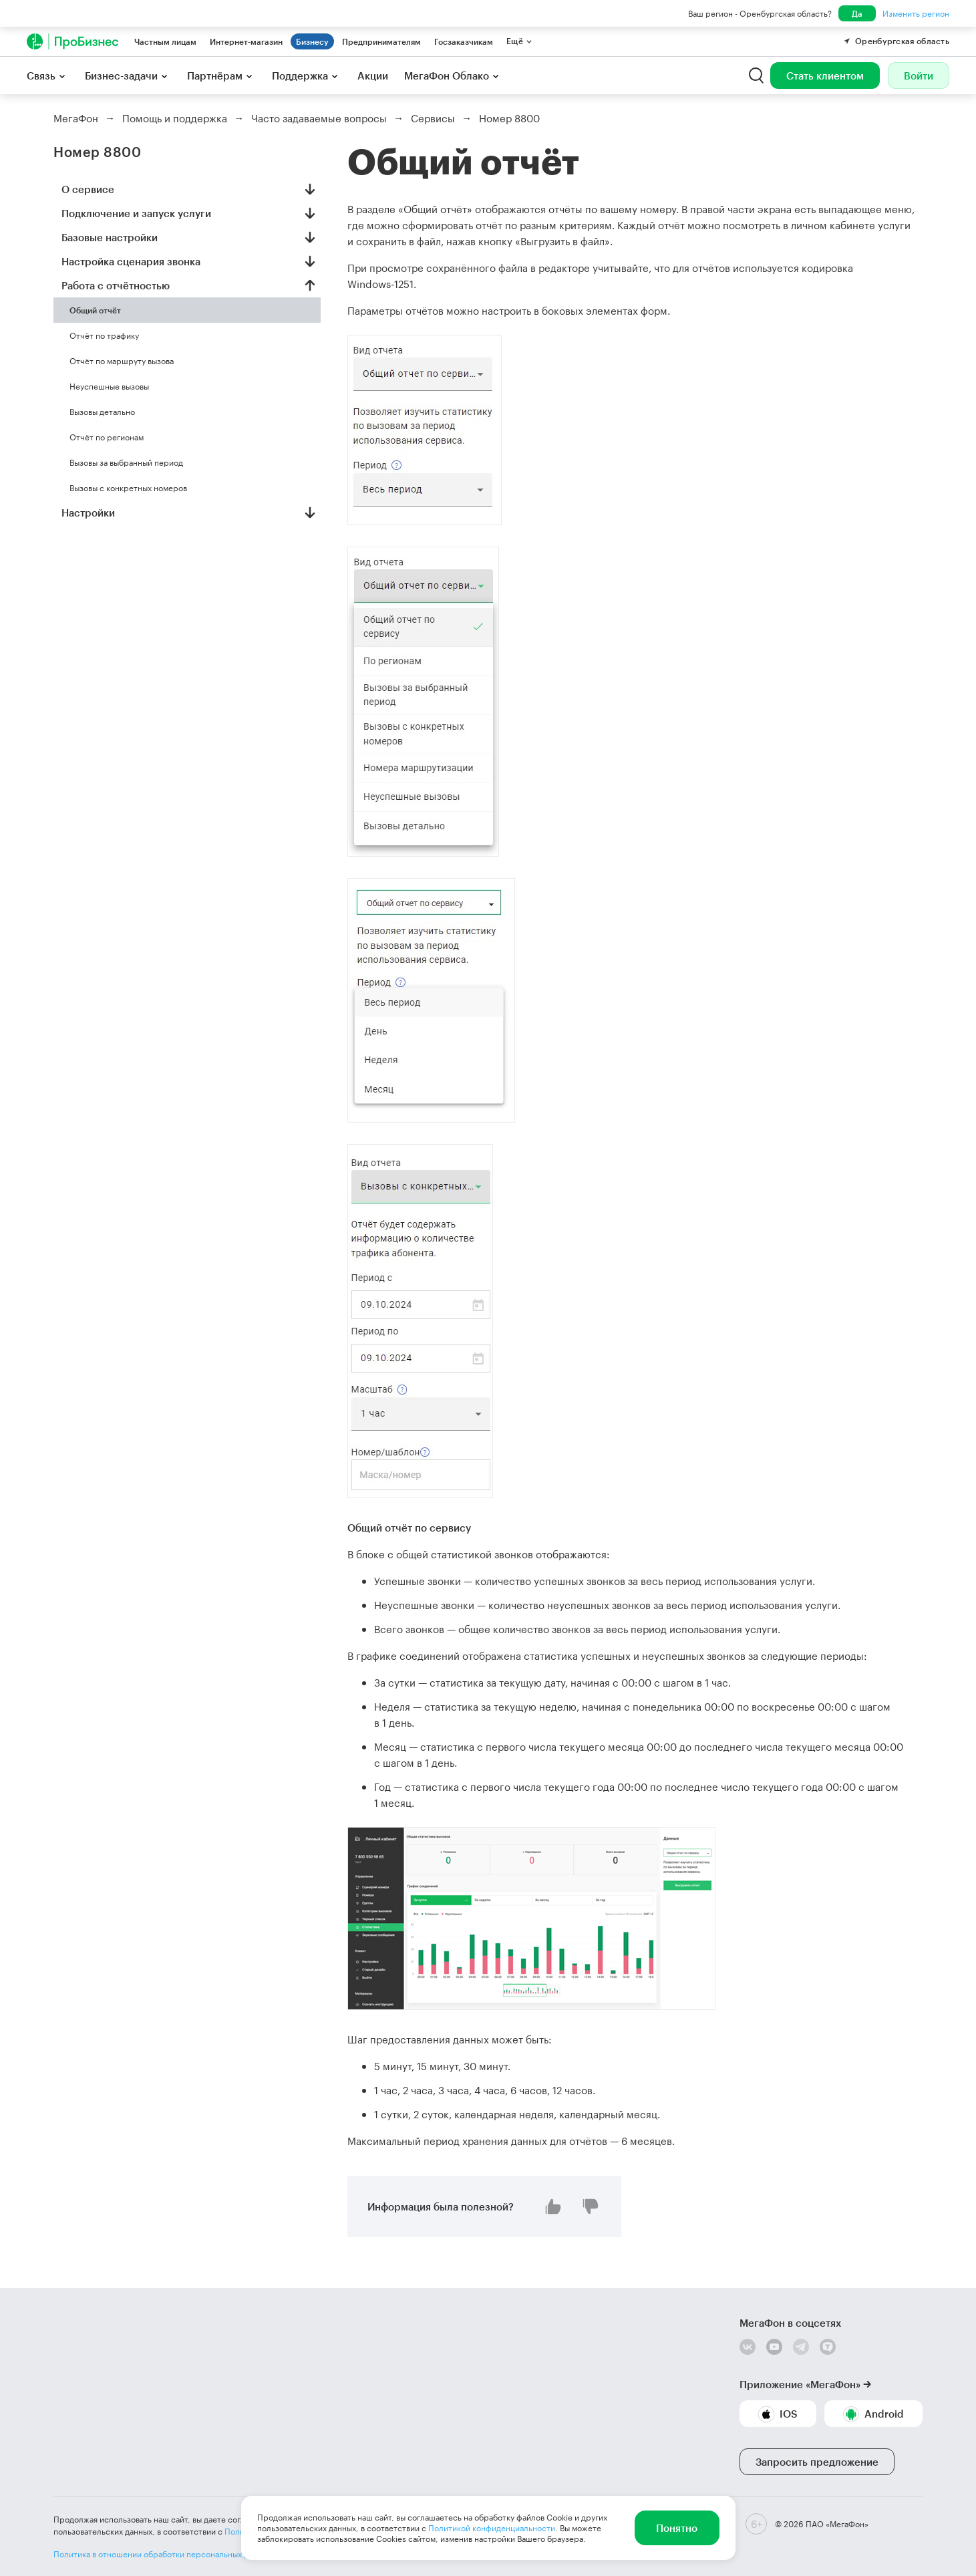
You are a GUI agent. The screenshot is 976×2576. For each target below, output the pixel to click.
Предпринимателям (381, 41)
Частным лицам (165, 41)
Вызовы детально (102, 411)
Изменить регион (915, 13)
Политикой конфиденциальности (491, 2528)
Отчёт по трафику (104, 335)
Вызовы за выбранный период (126, 462)
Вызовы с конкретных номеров (128, 487)
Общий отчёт (95, 310)
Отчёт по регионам (106, 437)
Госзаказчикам (463, 41)
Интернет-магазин (246, 41)
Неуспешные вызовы (109, 386)
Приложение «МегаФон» (800, 2384)
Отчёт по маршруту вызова (121, 361)
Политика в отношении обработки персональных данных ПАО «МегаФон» (194, 2554)
